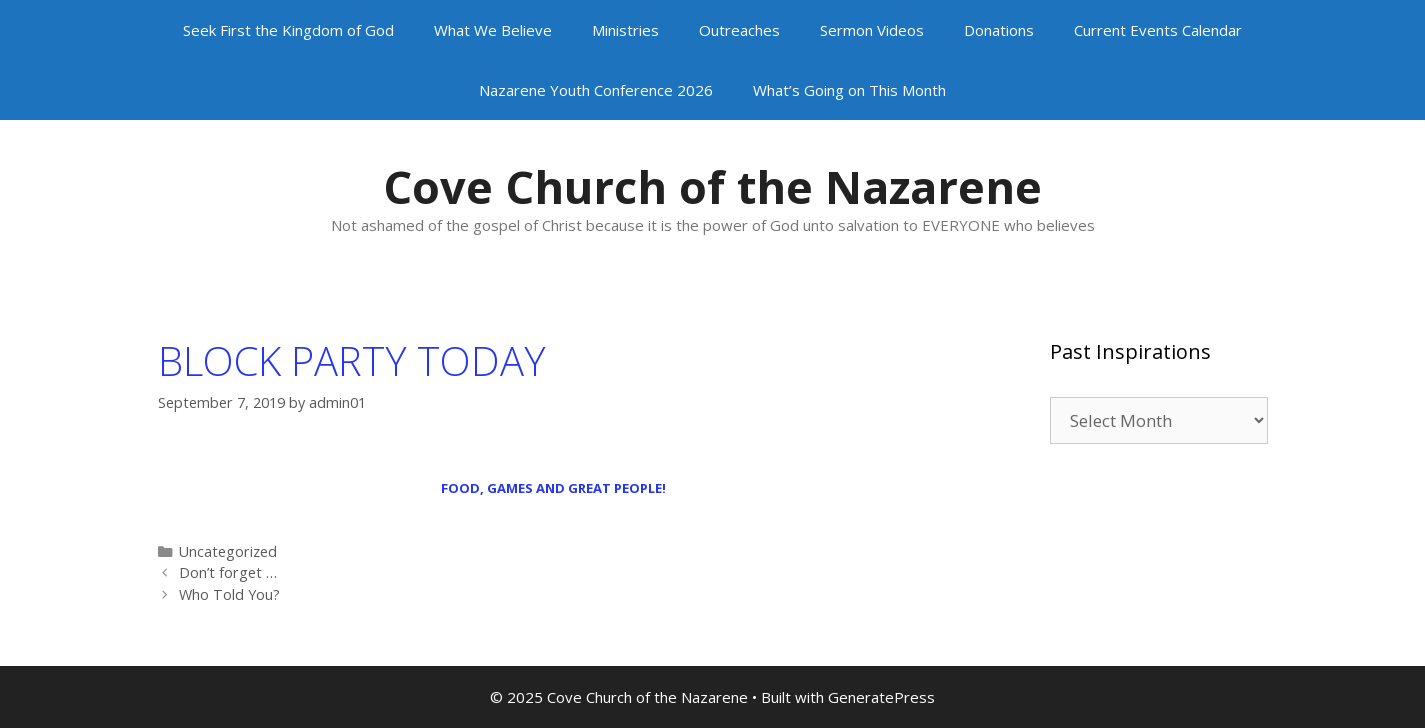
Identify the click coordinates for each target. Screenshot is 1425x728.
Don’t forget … (228, 572)
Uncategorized (228, 551)
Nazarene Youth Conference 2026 (596, 90)
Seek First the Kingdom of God (288, 30)
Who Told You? (229, 594)
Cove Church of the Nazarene (712, 186)
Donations (999, 30)
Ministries (625, 30)
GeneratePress (881, 697)
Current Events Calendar (1158, 30)
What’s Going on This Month (849, 90)
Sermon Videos (872, 30)
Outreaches (739, 30)
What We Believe (493, 30)
